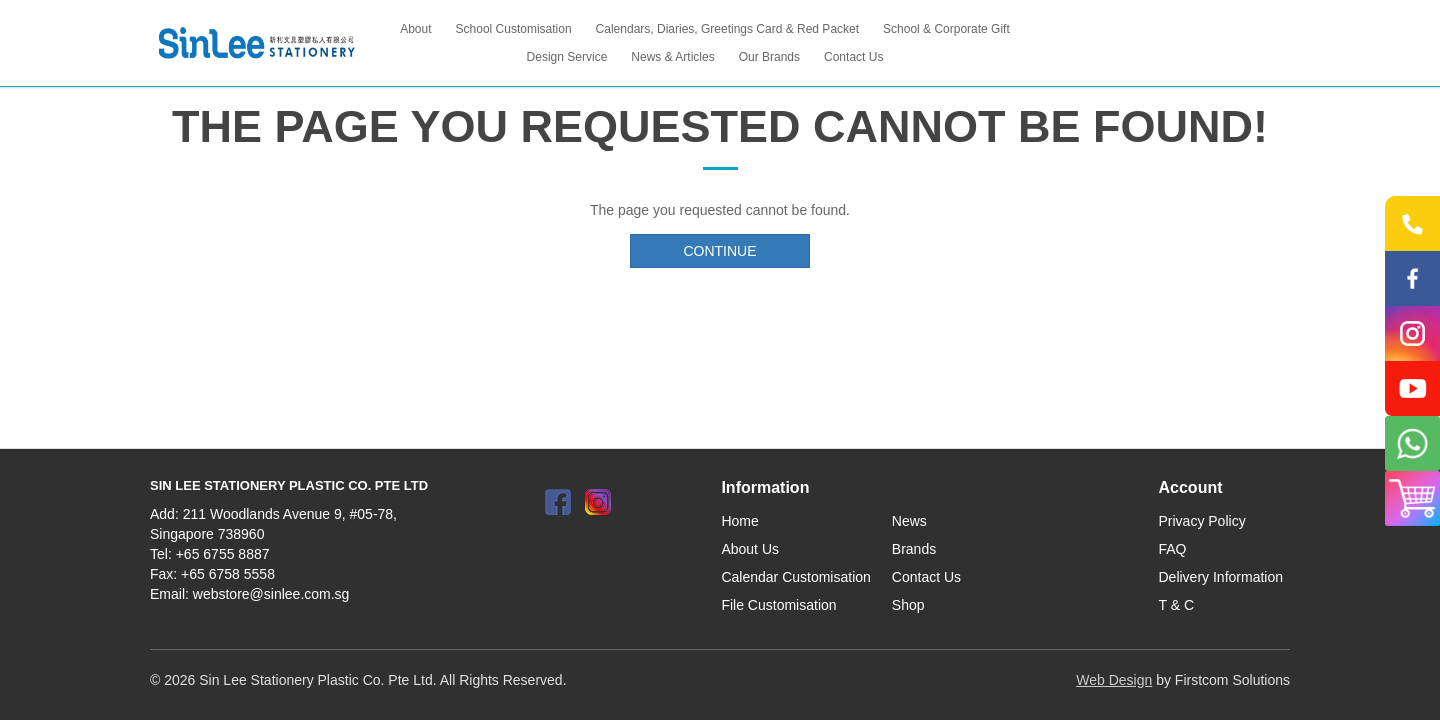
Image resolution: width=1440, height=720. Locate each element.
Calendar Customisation (795, 577)
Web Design (1114, 680)
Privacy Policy (1202, 521)
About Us (750, 549)
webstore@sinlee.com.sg (271, 594)
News (909, 521)
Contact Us (926, 577)
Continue (719, 251)
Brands (914, 549)
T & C (1177, 605)
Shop (908, 605)
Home (739, 521)
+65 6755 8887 (223, 554)
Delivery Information (1221, 577)
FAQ (1173, 549)
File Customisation (778, 605)
